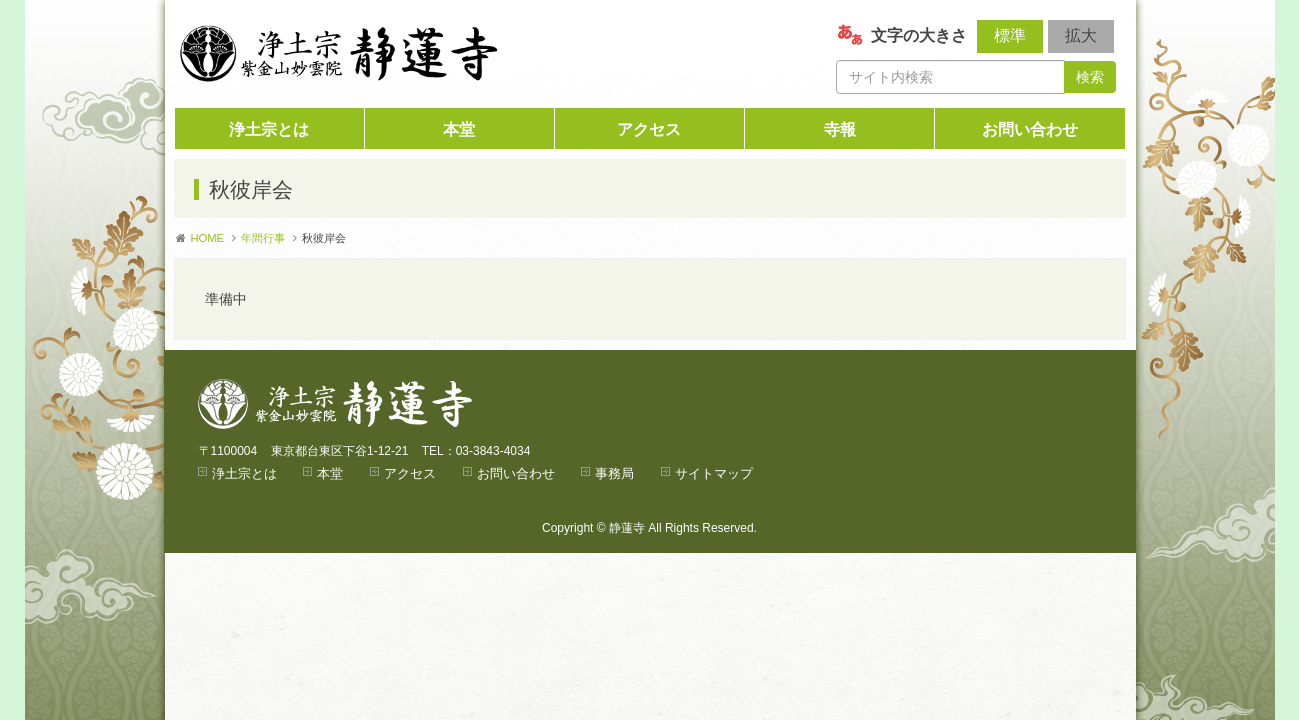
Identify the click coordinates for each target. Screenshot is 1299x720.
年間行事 (263, 238)
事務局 (614, 473)
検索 (1090, 77)
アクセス (649, 129)
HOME (208, 238)
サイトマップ (714, 473)
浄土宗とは (269, 129)
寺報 (840, 129)
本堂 (459, 129)
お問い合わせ (1030, 129)
